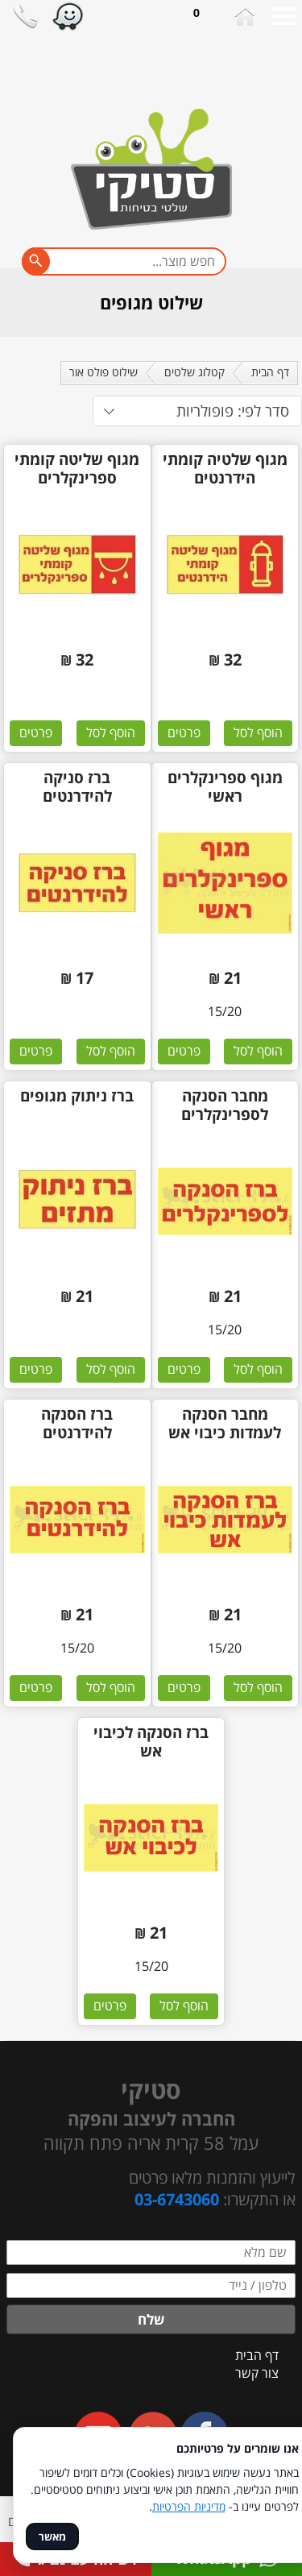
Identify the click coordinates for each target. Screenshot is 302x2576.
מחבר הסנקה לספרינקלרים (224, 1105)
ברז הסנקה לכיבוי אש (151, 1742)
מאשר (52, 2536)
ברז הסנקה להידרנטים (77, 1424)
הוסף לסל (258, 732)
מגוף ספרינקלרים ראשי (225, 787)
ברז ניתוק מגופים (77, 1095)
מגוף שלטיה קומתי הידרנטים (225, 469)
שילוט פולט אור (103, 372)
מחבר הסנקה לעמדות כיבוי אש (224, 1424)
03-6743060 (176, 2199)
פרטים (184, 732)
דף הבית (270, 372)
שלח (151, 2319)
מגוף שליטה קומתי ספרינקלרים (76, 469)
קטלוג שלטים (194, 372)
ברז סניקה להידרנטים (77, 787)
